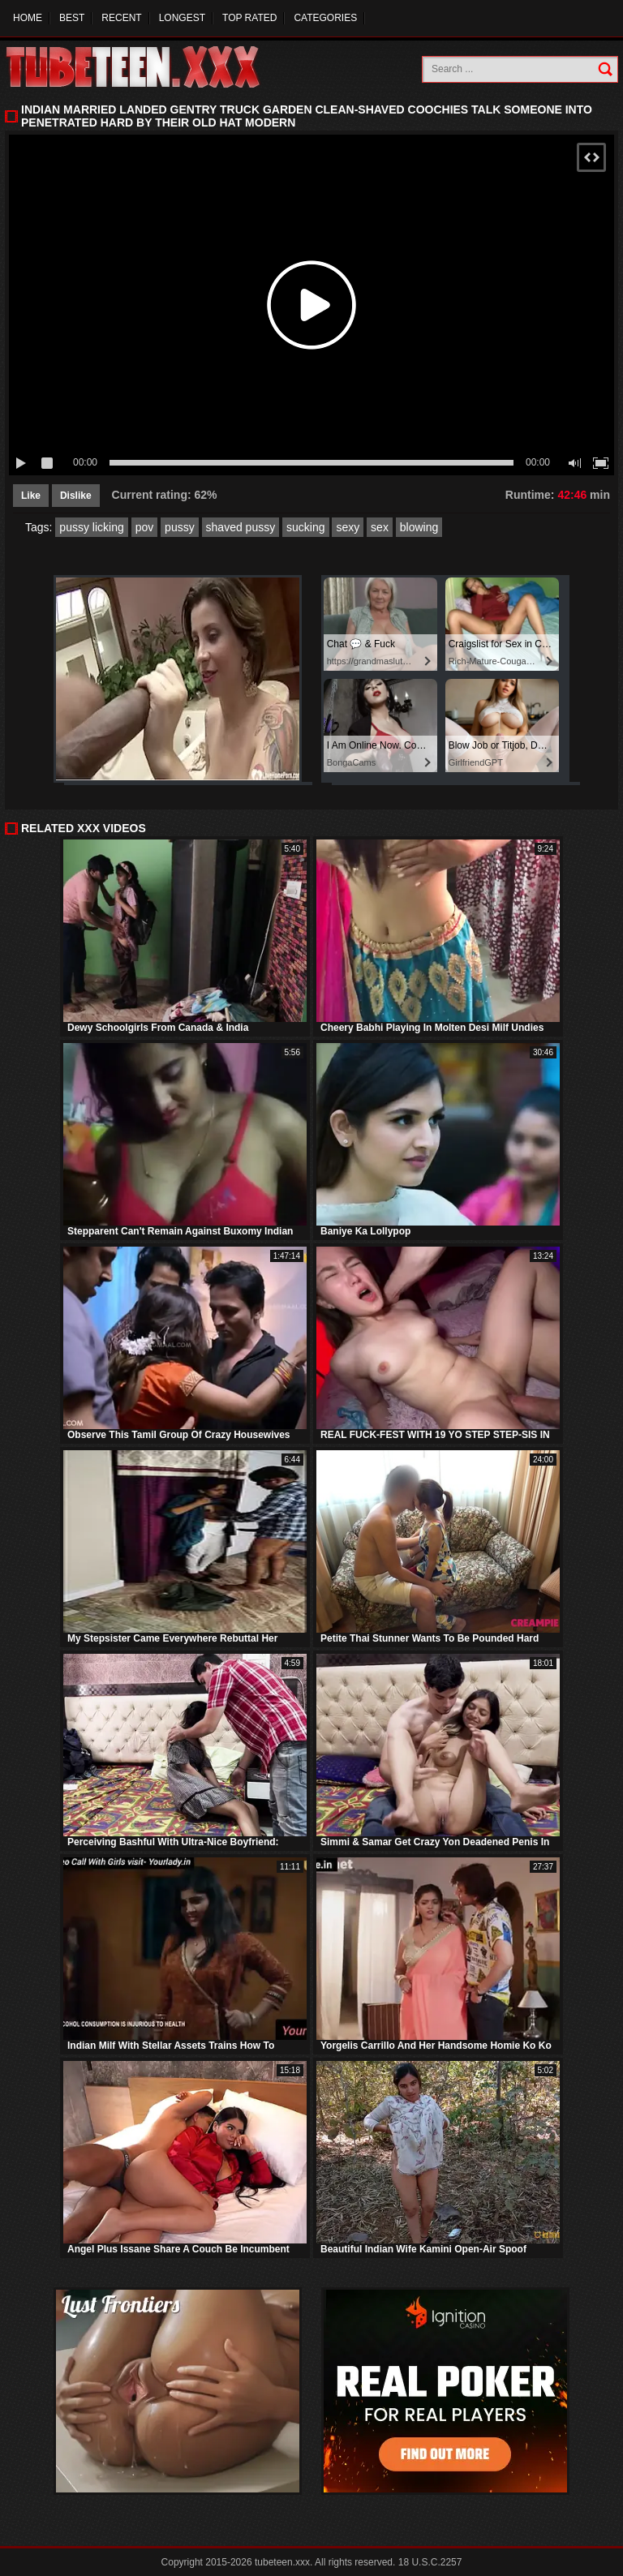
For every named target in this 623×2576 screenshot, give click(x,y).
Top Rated (249, 18)
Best (71, 18)
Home (27, 18)
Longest (182, 18)
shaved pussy (241, 527)
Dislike (76, 495)
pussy (180, 527)
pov (144, 527)
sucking (305, 527)
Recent (121, 18)
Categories (325, 18)
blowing (419, 527)
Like (31, 495)
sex (380, 527)
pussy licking (91, 527)
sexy (347, 527)
